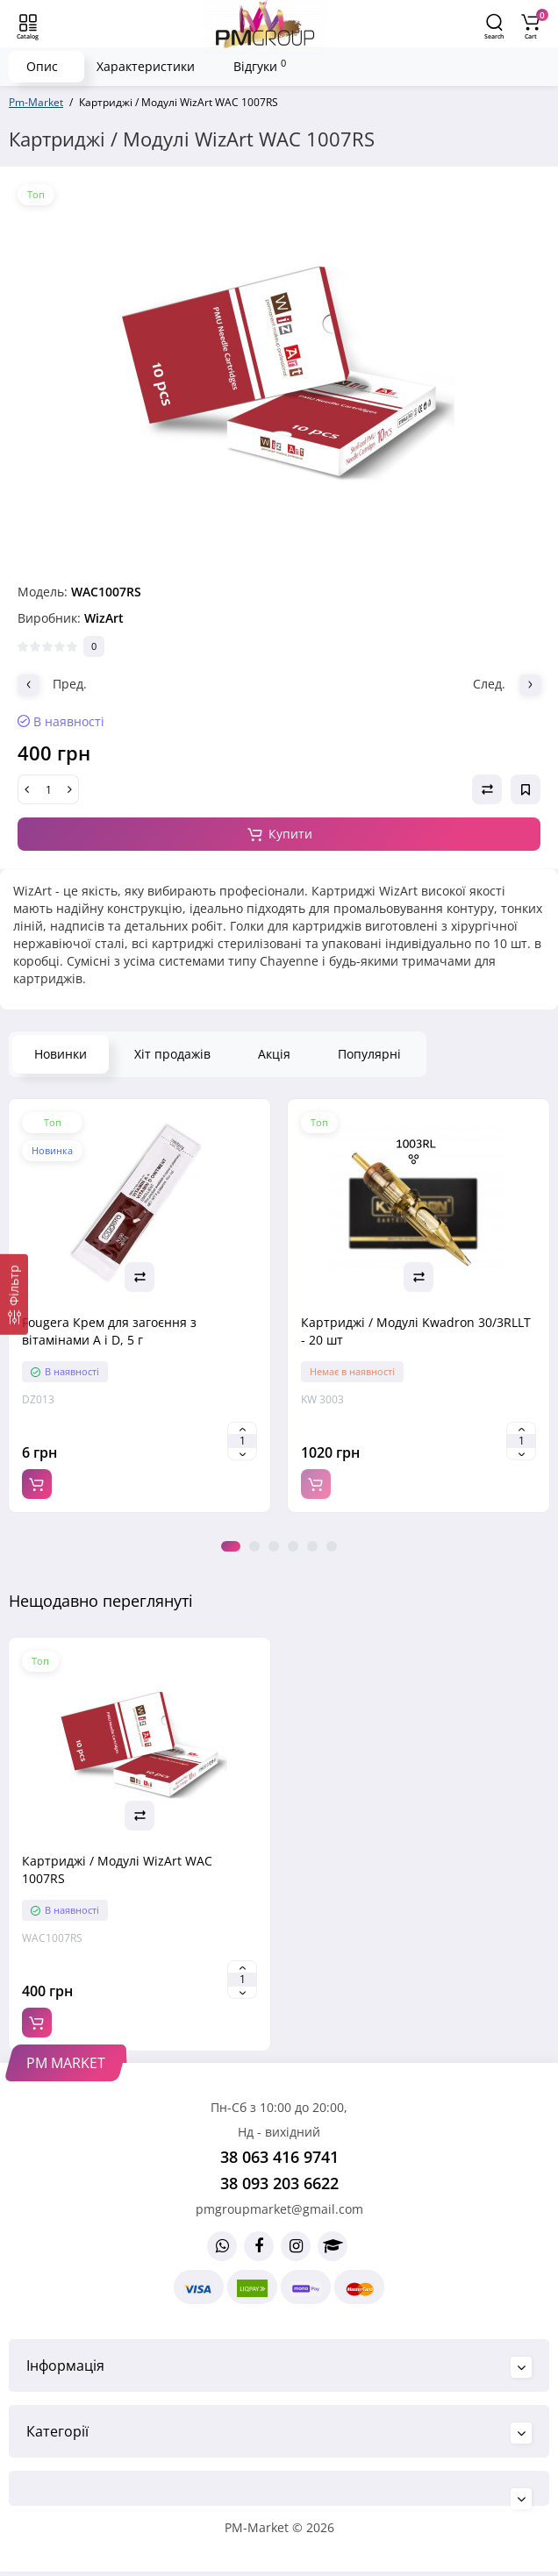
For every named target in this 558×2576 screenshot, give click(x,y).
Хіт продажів (172, 1053)
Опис (42, 66)
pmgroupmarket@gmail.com (279, 2209)
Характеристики (146, 66)
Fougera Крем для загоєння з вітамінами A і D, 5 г (109, 1331)
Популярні (369, 1053)
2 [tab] (254, 1546)
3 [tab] (273, 1546)
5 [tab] (312, 1546)
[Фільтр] (14, 1293)
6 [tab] (331, 1546)
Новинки (60, 1053)
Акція (274, 1053)
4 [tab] (293, 1546)
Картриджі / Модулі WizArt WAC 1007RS (117, 1869)
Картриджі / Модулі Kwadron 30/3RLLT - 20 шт (416, 1331)
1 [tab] (230, 1546)
